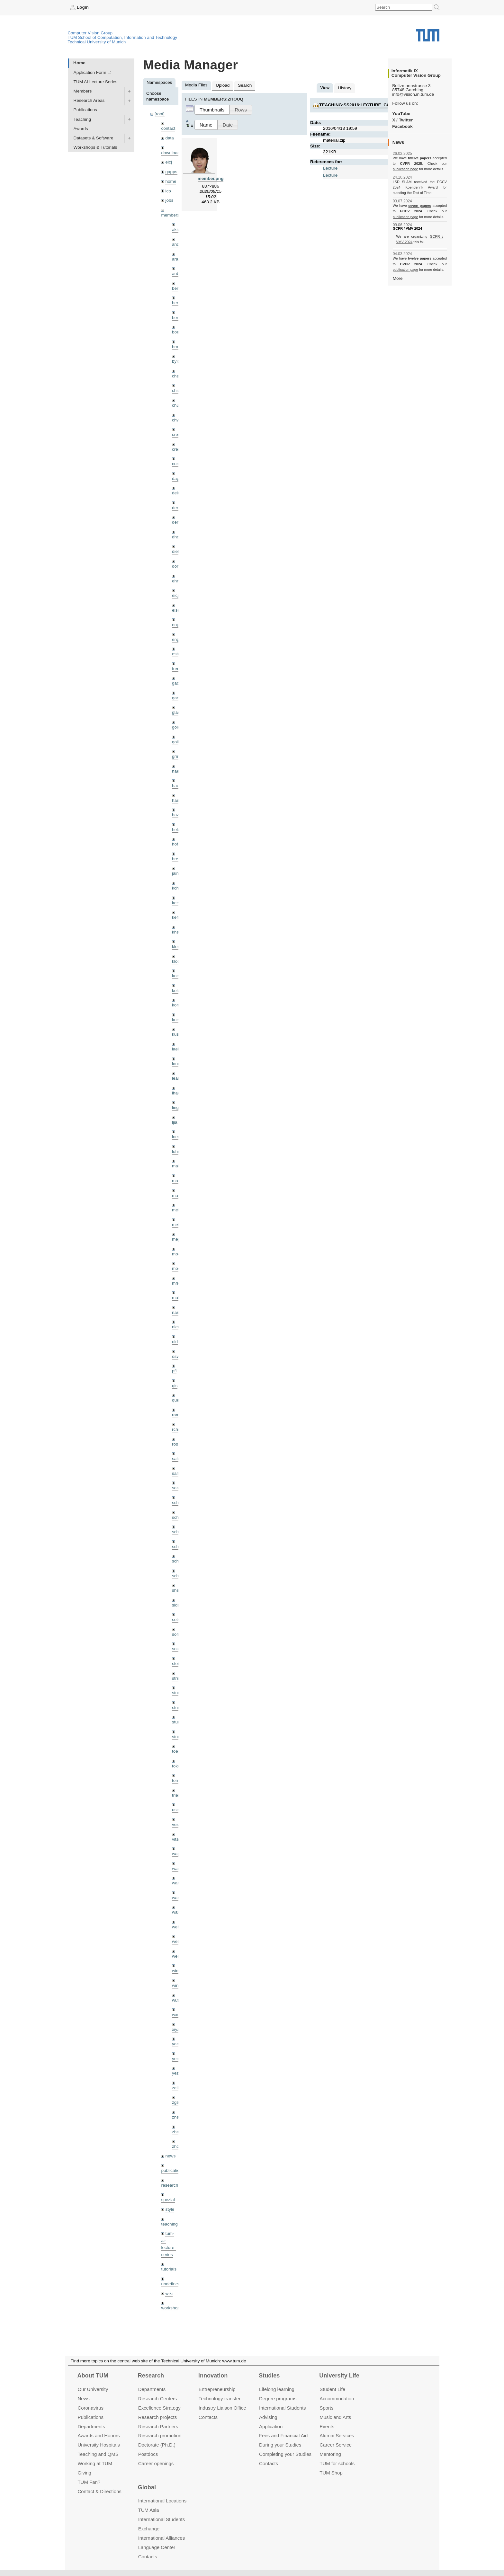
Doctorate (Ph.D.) (157, 2445)
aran (176, 259)
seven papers (419, 206)
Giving (84, 2472)
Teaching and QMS (97, 2454)
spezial (168, 2199)
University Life (339, 2376)
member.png (211, 178)
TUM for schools (337, 2463)
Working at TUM (94, 2463)
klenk (177, 946)
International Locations (162, 2500)
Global (147, 2487)
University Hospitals (98, 2445)
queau (178, 1400)
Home (79, 62)
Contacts (208, 2417)
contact (168, 128)
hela (176, 829)
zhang (178, 2117)
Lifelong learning (276, 2389)
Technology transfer (220, 2398)
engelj (178, 639)
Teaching (82, 119)
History (344, 87)
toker (177, 1766)
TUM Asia (148, 2510)
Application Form (90, 72)
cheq (176, 376)
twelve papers (419, 158)
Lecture (330, 168)
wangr (178, 1897)
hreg (176, 858)
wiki (169, 2293)
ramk (177, 1414)
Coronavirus (90, 2408)
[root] (160, 113)
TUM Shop (331, 2472)
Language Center (157, 2547)
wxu (176, 2014)
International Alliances (161, 2538)
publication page (405, 169)
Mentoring (330, 2454)
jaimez (178, 873)
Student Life (332, 2389)
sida (176, 1605)
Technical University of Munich (97, 42)
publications (172, 2170)
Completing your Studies (285, 2454)
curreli (178, 463)
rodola (178, 1444)
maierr (178, 1166)
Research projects (157, 2417)
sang (176, 1473)
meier (177, 1210)
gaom (177, 683)
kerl (175, 917)
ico (168, 191)
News (83, 2398)
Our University (92, 2389)
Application (271, 2426)
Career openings (156, 2463)
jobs (169, 200)
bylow (177, 361)
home (170, 181)
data (169, 138)
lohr (175, 1151)
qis (174, 1385)
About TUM (92, 2376)
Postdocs (148, 2454)
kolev (177, 990)
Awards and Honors (98, 2436)
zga (175, 2102)
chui (176, 405)
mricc (177, 1283)
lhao (176, 1093)
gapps (171, 171)
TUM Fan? (88, 2482)
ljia (174, 1122)
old (175, 1341)
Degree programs (277, 2398)
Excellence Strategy (159, 2408)
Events (327, 2426)
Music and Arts (335, 2417)
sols (176, 1619)
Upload (223, 85)
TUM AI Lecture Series (96, 81)
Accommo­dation (337, 2398)
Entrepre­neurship (217, 2389)
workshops (171, 2308)
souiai (178, 1648)
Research (151, 2376)
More (398, 278)
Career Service (336, 2445)
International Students (282, 2408)
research (169, 2185)
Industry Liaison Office (222, 2408)
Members (83, 91)
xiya (176, 2029)
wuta (176, 2000)
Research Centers (157, 2398)
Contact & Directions (99, 2491)
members (170, 215)
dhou (177, 537)
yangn (178, 2043)
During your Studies (280, 2445)
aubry (177, 273)
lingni (177, 1107)
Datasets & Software (93, 138)
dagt (176, 478)
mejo (176, 1239)
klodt (176, 961)
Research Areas (89, 100)
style (169, 2209)
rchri (176, 1429)
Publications (85, 109)
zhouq (178, 2146)
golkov (178, 741)
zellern (178, 2087)
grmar (178, 756)
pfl (174, 1370)
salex (177, 1458)
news (170, 2156)
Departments (91, 2426)
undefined (170, 2283)
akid (176, 229)
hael (176, 785)
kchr (176, 888)
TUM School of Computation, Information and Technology (122, 37)
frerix (177, 668)
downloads (171, 152)
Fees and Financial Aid (283, 2436)
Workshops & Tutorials (95, 147)
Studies (269, 2376)
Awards (81, 128)
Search (245, 85)
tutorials (168, 2269)
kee (175, 902)
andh (177, 244)
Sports (326, 2408)
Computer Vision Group (90, 33)
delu (176, 493)
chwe (177, 420)
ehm (176, 581)
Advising (268, 2417)
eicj (168, 162)
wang (177, 1883)
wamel (178, 1868)
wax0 (177, 1912)
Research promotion (160, 2436)
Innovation (213, 2376)
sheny (178, 1590)
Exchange (149, 2528)
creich (178, 434)
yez (175, 2073)
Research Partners (158, 2426)
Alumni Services (337, 2436)
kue (175, 1019)
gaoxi (177, 697)
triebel (178, 1795)
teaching (169, 2224)
